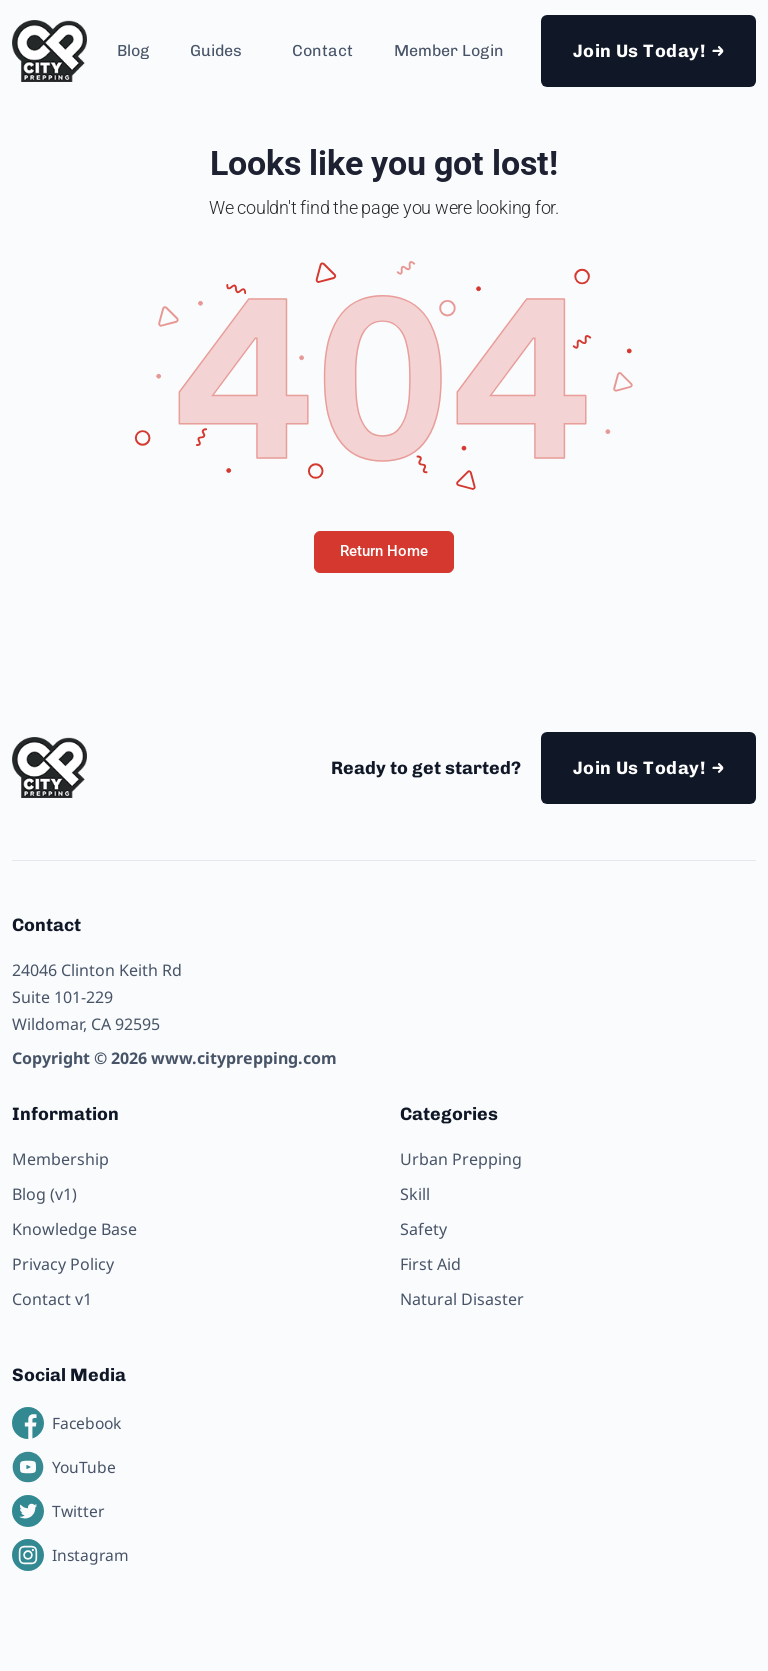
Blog (133, 50)
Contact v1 (52, 1299)
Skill (415, 1194)
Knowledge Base (74, 1229)
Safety (423, 1229)
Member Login (449, 50)
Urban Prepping (461, 1159)
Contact (322, 50)
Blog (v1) (44, 1194)
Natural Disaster (462, 1299)
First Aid (430, 1264)
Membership (60, 1159)
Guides (216, 50)
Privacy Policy (63, 1264)
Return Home (384, 551)
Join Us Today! (639, 51)
